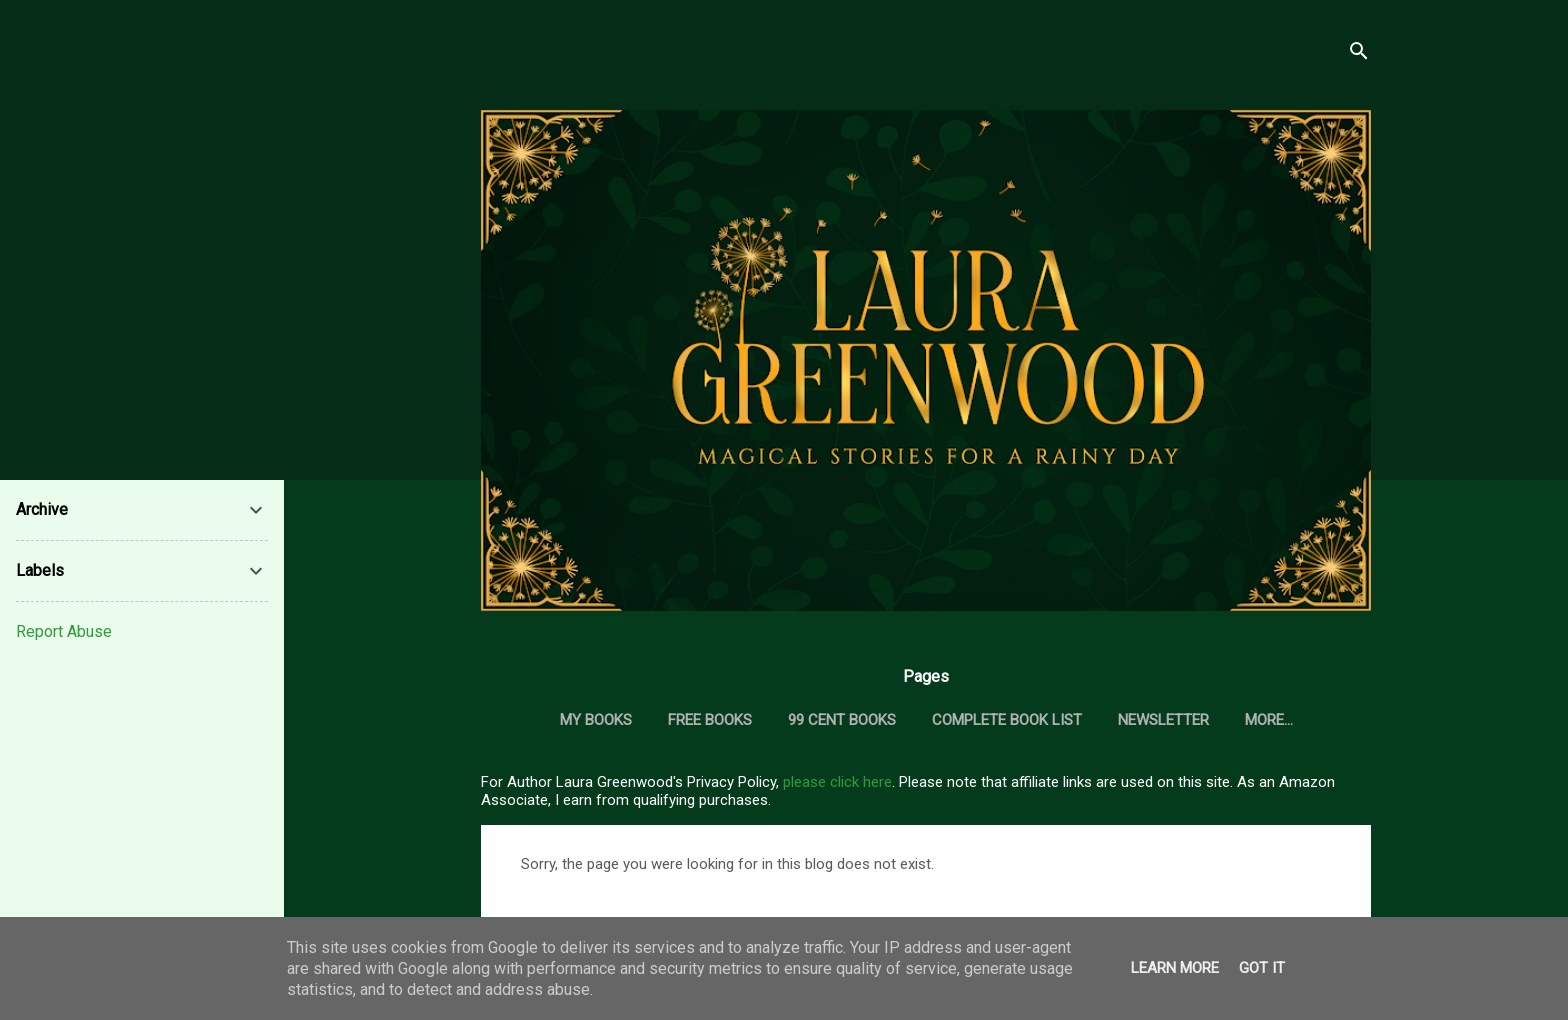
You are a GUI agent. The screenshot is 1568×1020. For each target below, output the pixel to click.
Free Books (710, 720)
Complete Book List (1007, 720)
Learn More (1175, 968)
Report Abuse (64, 631)
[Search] (1359, 54)
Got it (1262, 968)
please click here (837, 782)
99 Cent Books (842, 720)
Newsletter (1163, 720)
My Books (596, 720)
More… (1269, 720)
